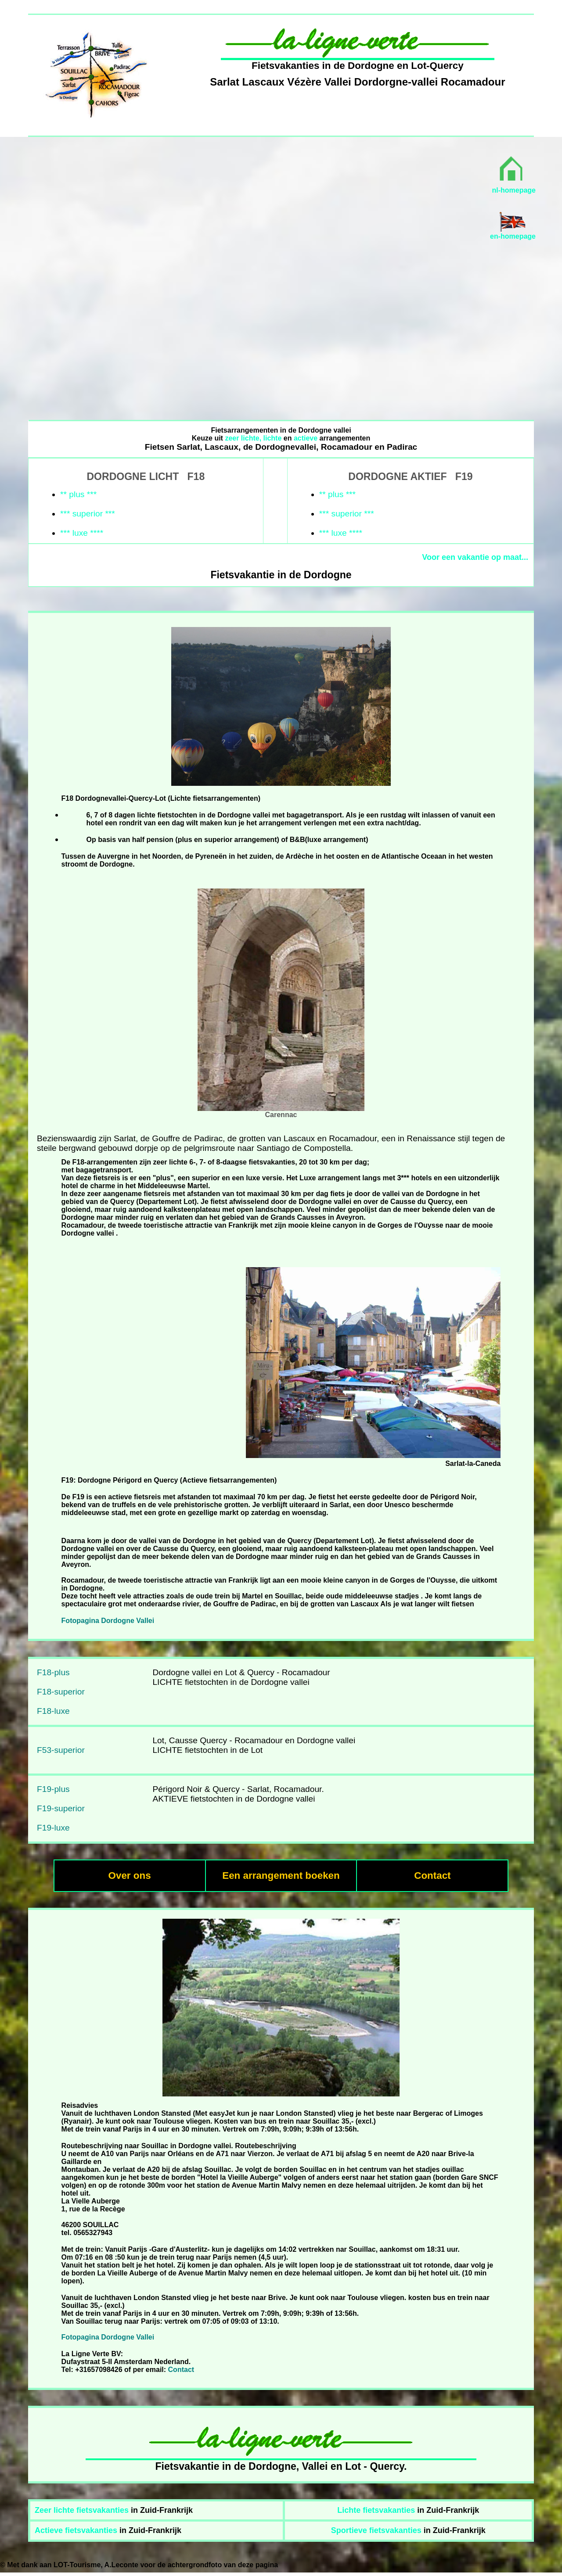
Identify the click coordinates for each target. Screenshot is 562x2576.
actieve (305, 438)
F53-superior (61, 1750)
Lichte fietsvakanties (376, 2510)
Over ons (129, 1875)
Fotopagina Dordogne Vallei (108, 1620)
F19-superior (61, 1808)
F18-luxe (53, 1711)
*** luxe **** (81, 532)
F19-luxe (53, 1827)
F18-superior (61, 1691)
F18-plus (53, 1672)
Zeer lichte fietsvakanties (82, 2510)
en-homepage (513, 236)
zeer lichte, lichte (253, 438)
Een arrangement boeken (281, 1875)
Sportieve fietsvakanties (376, 2530)
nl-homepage (514, 190)
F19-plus (53, 1789)
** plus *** (78, 494)
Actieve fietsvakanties (76, 2530)
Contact (432, 1875)
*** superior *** (87, 513)
